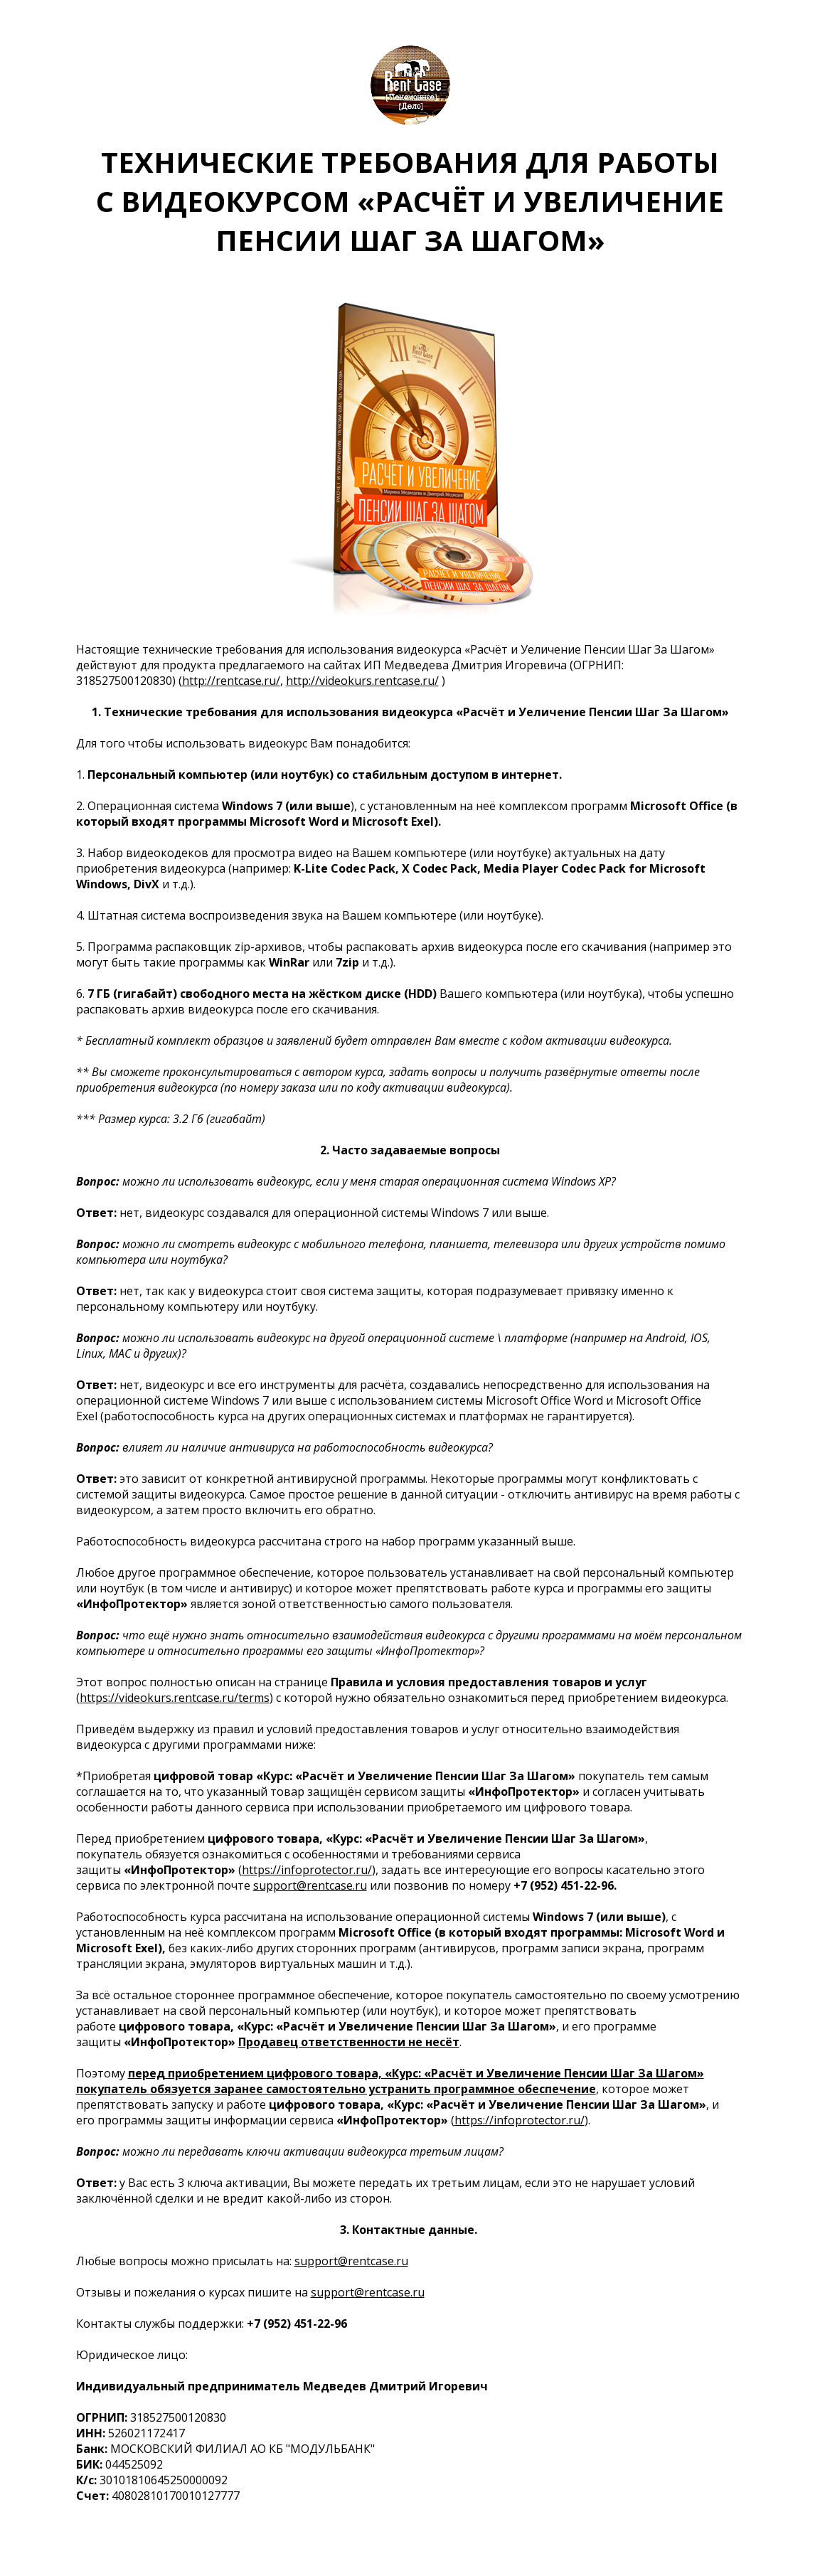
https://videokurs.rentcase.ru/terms (175, 1697)
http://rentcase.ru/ (231, 680)
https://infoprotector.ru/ (307, 1870)
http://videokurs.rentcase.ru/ (362, 680)
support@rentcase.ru (310, 1885)
